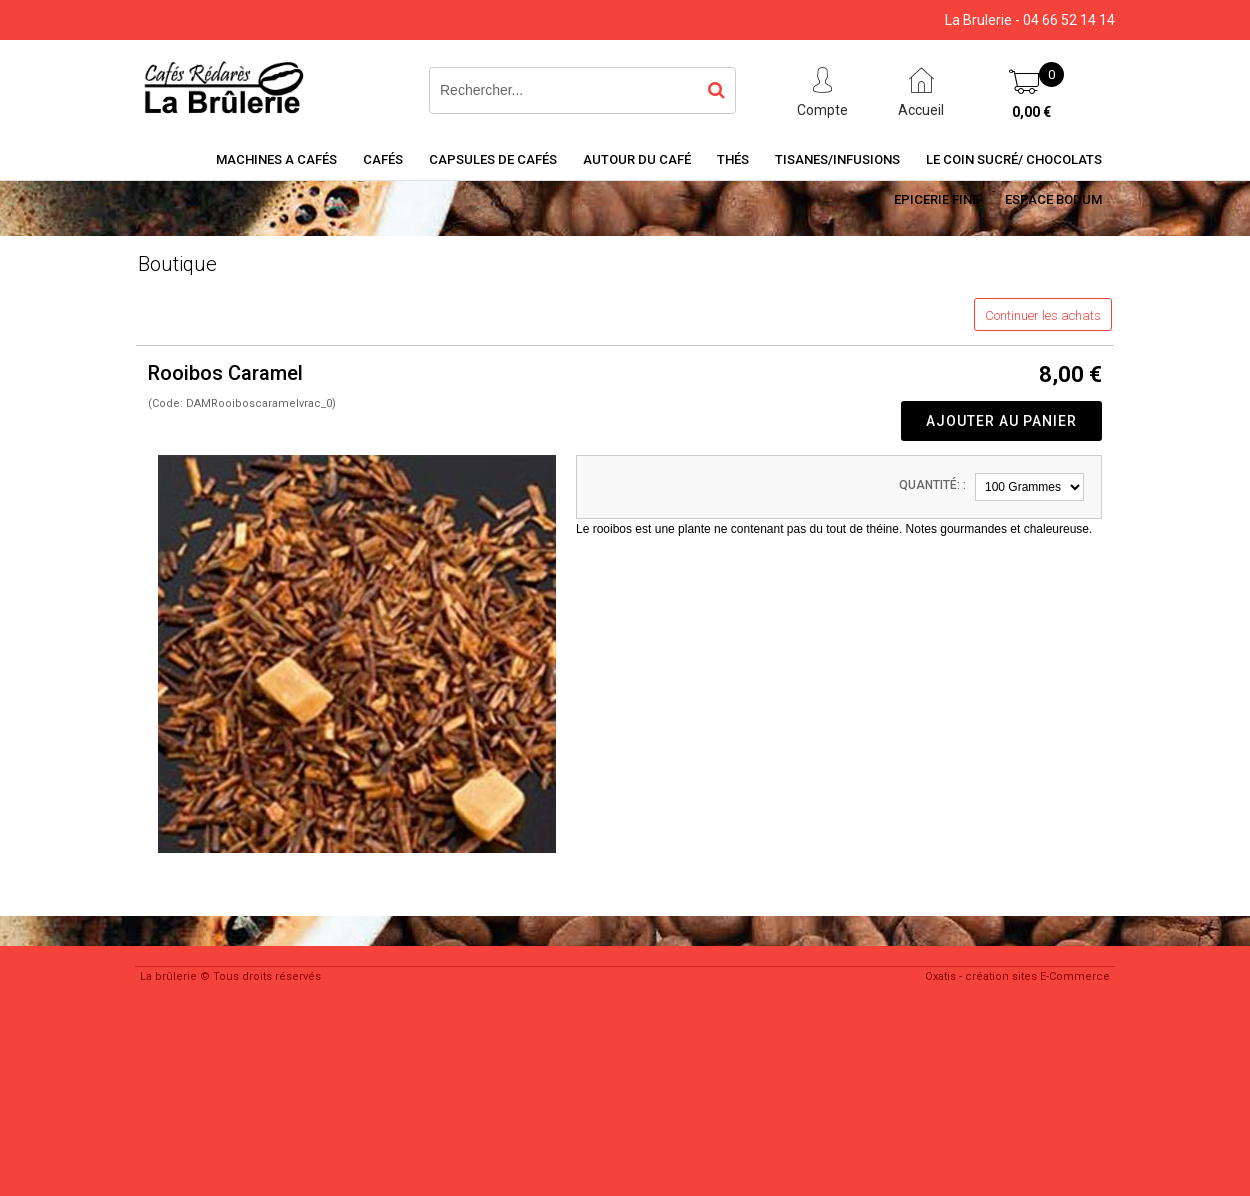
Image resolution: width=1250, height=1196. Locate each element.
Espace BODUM (1053, 199)
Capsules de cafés (493, 159)
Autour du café (637, 159)
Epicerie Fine (936, 199)
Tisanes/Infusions (837, 159)
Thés (733, 159)
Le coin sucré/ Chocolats (1014, 159)
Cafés (383, 159)
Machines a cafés (276, 159)
